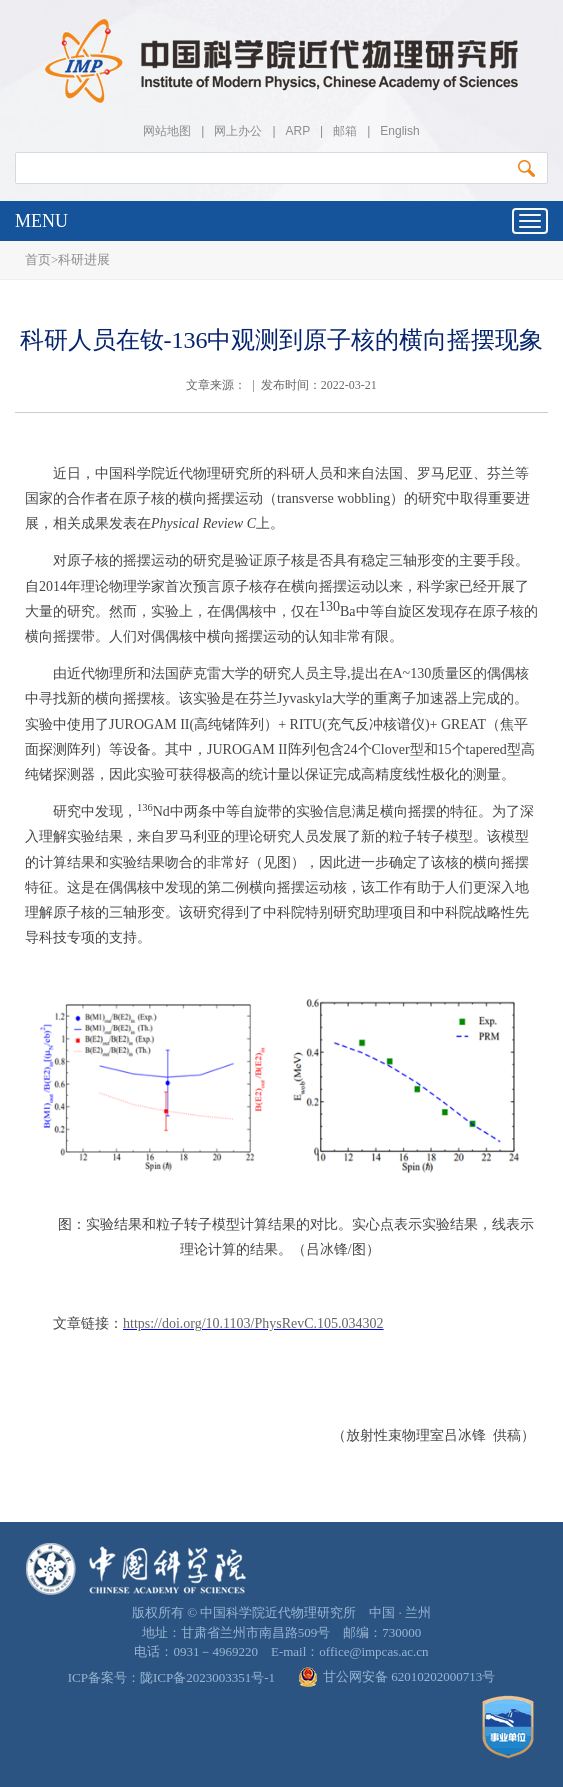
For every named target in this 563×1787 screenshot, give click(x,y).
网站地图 (167, 131)
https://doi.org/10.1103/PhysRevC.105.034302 (253, 1323)
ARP (298, 131)
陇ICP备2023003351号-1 (207, 1677)
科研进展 (84, 259)
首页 (38, 259)
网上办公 (238, 131)
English (399, 131)
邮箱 (345, 131)
